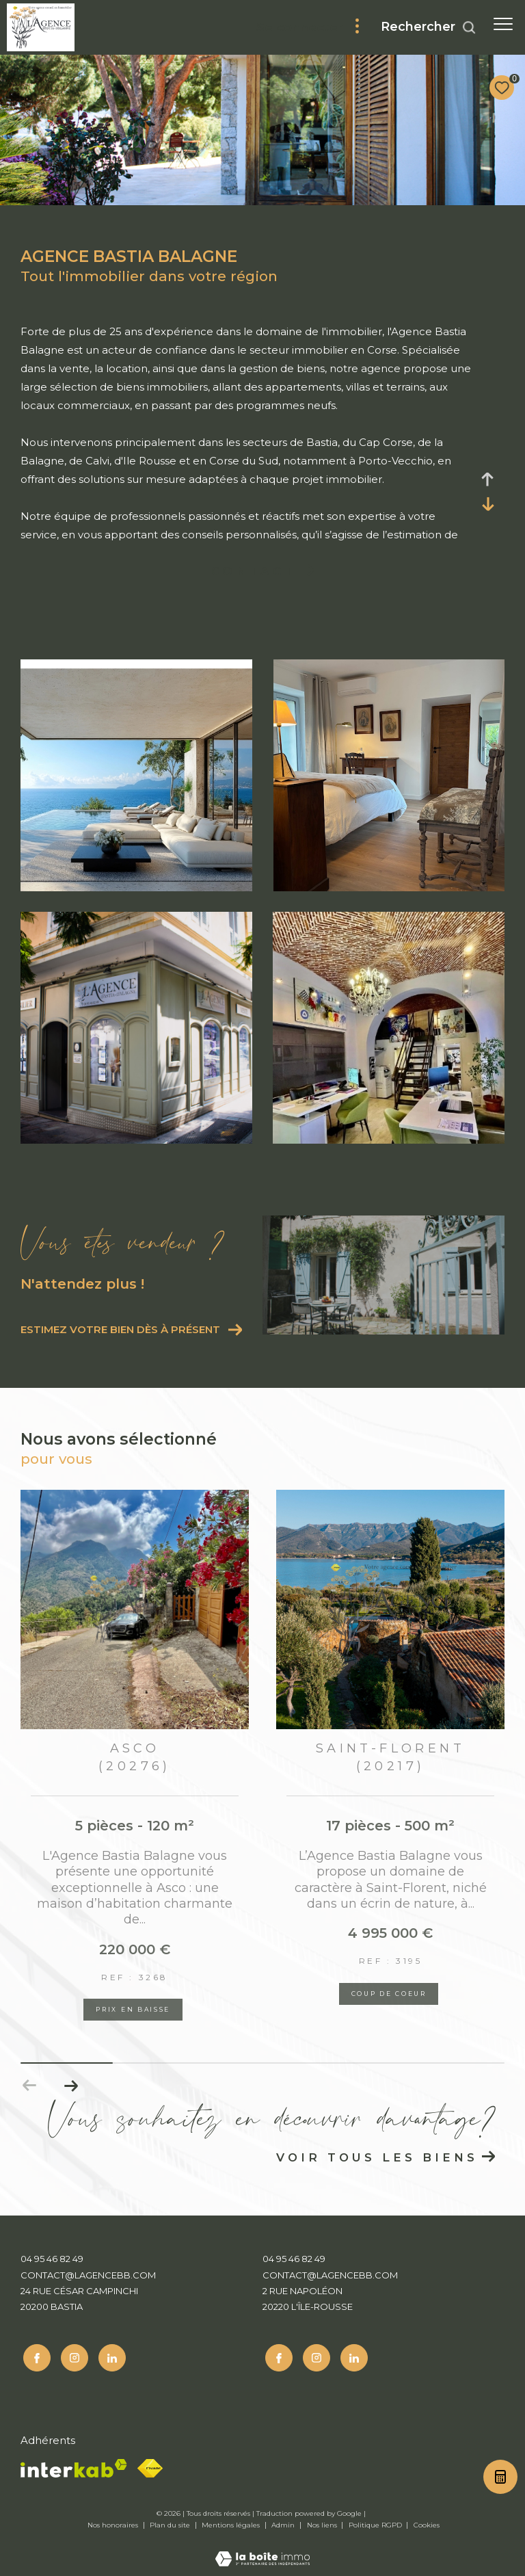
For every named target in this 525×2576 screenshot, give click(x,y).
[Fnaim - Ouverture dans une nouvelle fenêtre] (150, 2465)
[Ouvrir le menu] (503, 24)
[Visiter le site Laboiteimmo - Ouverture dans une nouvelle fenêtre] (262, 2547)
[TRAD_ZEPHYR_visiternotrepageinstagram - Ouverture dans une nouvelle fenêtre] (71, 2355)
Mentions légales (232, 2522)
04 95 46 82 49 (52, 2258)
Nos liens (323, 2522)
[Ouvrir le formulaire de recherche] (428, 27)
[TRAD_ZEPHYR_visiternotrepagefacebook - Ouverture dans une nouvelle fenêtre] (34, 2355)
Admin (284, 2522)
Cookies (427, 2523)
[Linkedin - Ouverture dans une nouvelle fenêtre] (109, 2355)
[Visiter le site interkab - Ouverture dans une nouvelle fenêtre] (74, 2465)
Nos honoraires (114, 2522)
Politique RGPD (375, 2522)
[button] (71, 2086)
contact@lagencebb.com (88, 2275)
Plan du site (171, 2522)
